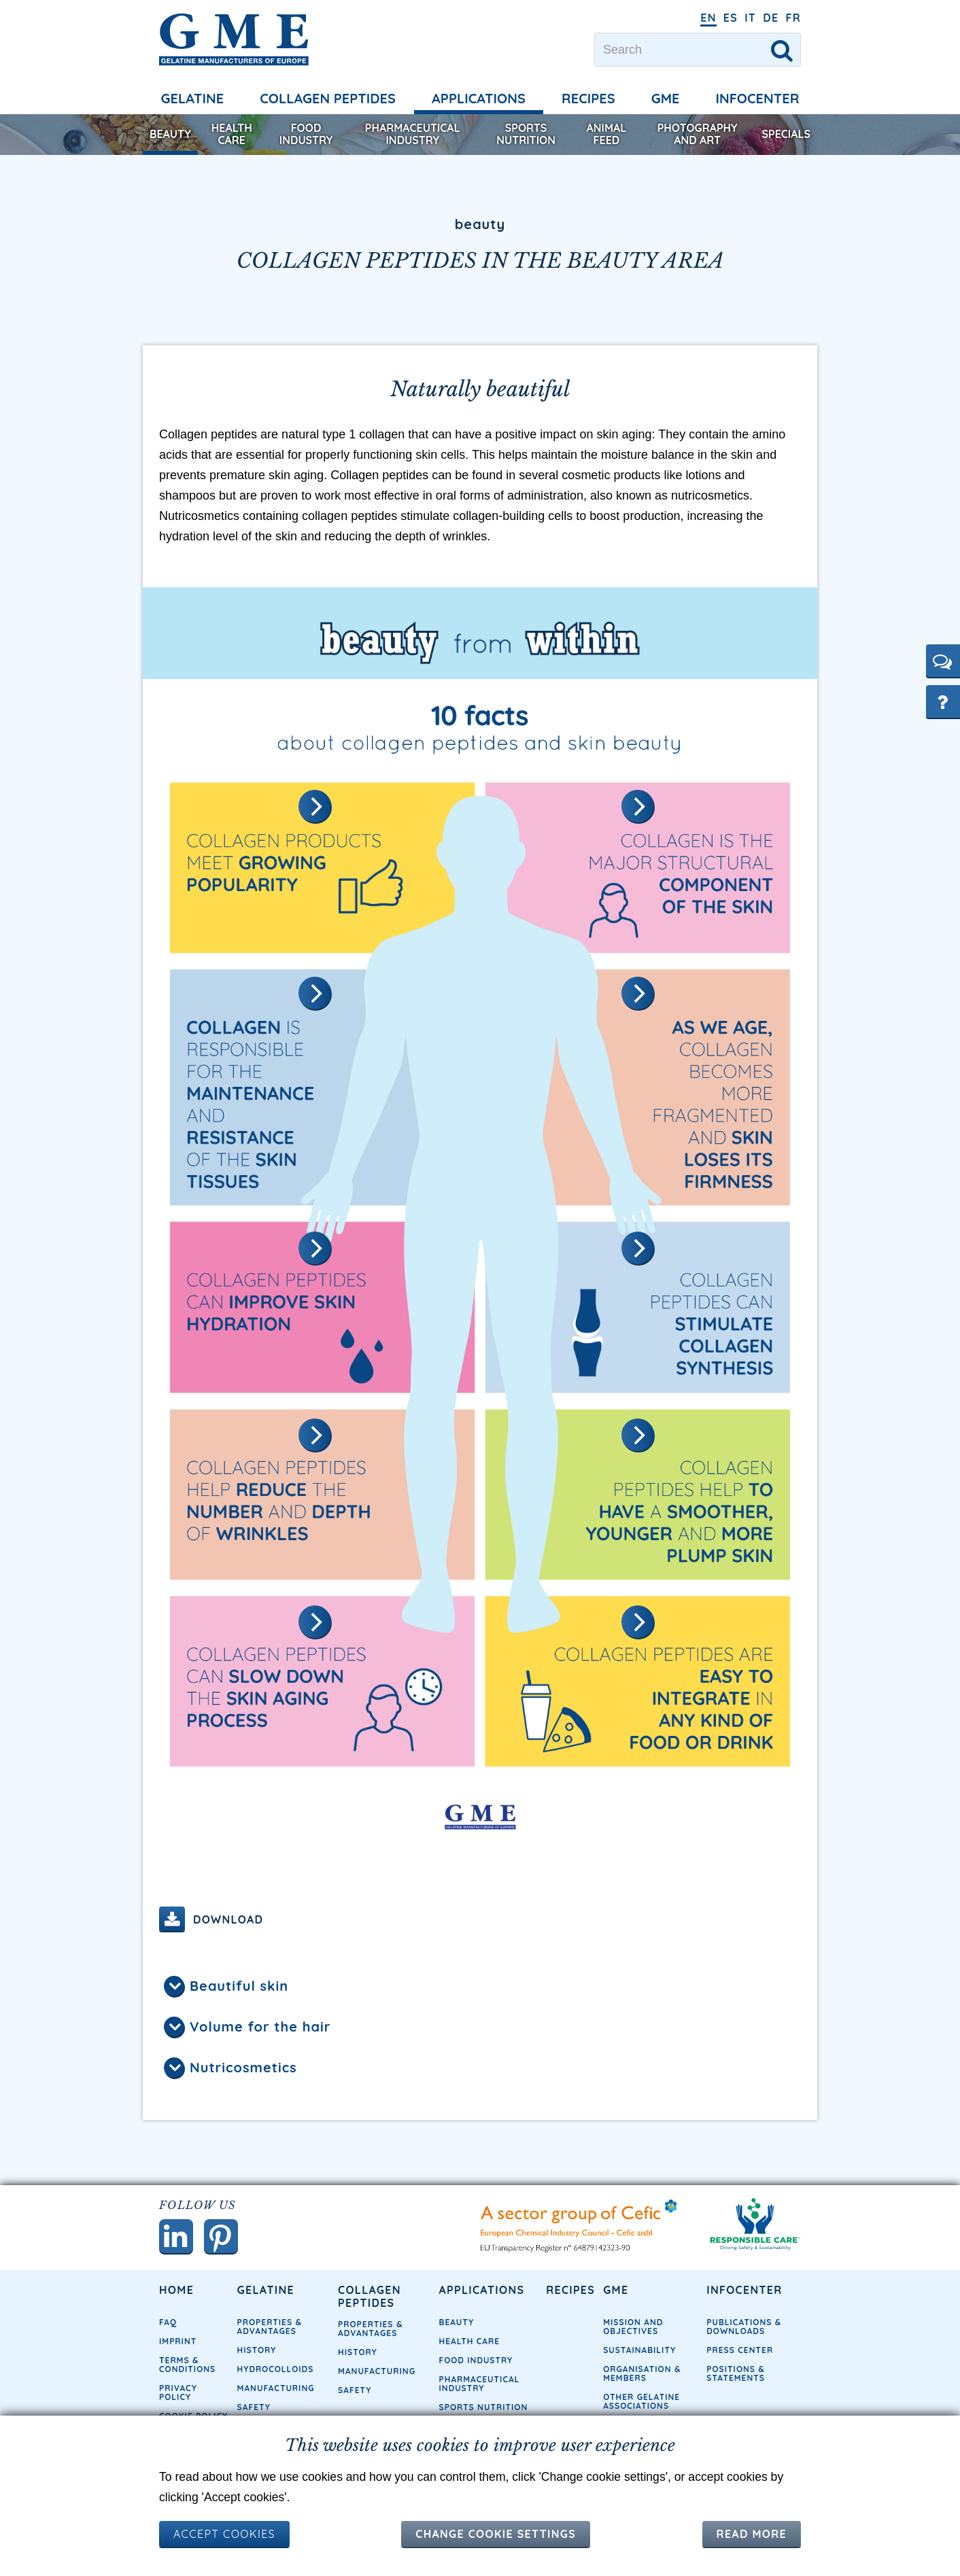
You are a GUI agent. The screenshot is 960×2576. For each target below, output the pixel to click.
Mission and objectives (633, 2326)
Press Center (739, 2350)
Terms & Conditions (187, 2364)
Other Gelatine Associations (641, 2401)
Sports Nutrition (525, 134)
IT (750, 17)
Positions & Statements (735, 2373)
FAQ (168, 2322)
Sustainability (639, 2350)
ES (730, 17)
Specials (785, 134)
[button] (943, 660)
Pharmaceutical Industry (412, 134)
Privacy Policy (178, 2392)
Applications (479, 98)
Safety (254, 2407)
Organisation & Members (642, 2373)
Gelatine (192, 98)
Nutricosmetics (243, 2067)
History (257, 2350)
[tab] (480, 1987)
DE (770, 17)
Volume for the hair (260, 2026)
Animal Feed (607, 134)
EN (708, 17)
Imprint (177, 2341)
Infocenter (758, 98)
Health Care (231, 134)
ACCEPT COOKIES (224, 2534)
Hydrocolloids (275, 2369)
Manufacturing (276, 2388)
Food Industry (306, 134)
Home (176, 2290)
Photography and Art (697, 134)
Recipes (588, 98)
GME (665, 98)
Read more (752, 2534)
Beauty (170, 134)
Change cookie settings (495, 2534)
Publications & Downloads (743, 2326)
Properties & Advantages (269, 2326)
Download (228, 1919)
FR (793, 17)
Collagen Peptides (328, 98)
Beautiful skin (239, 1985)
